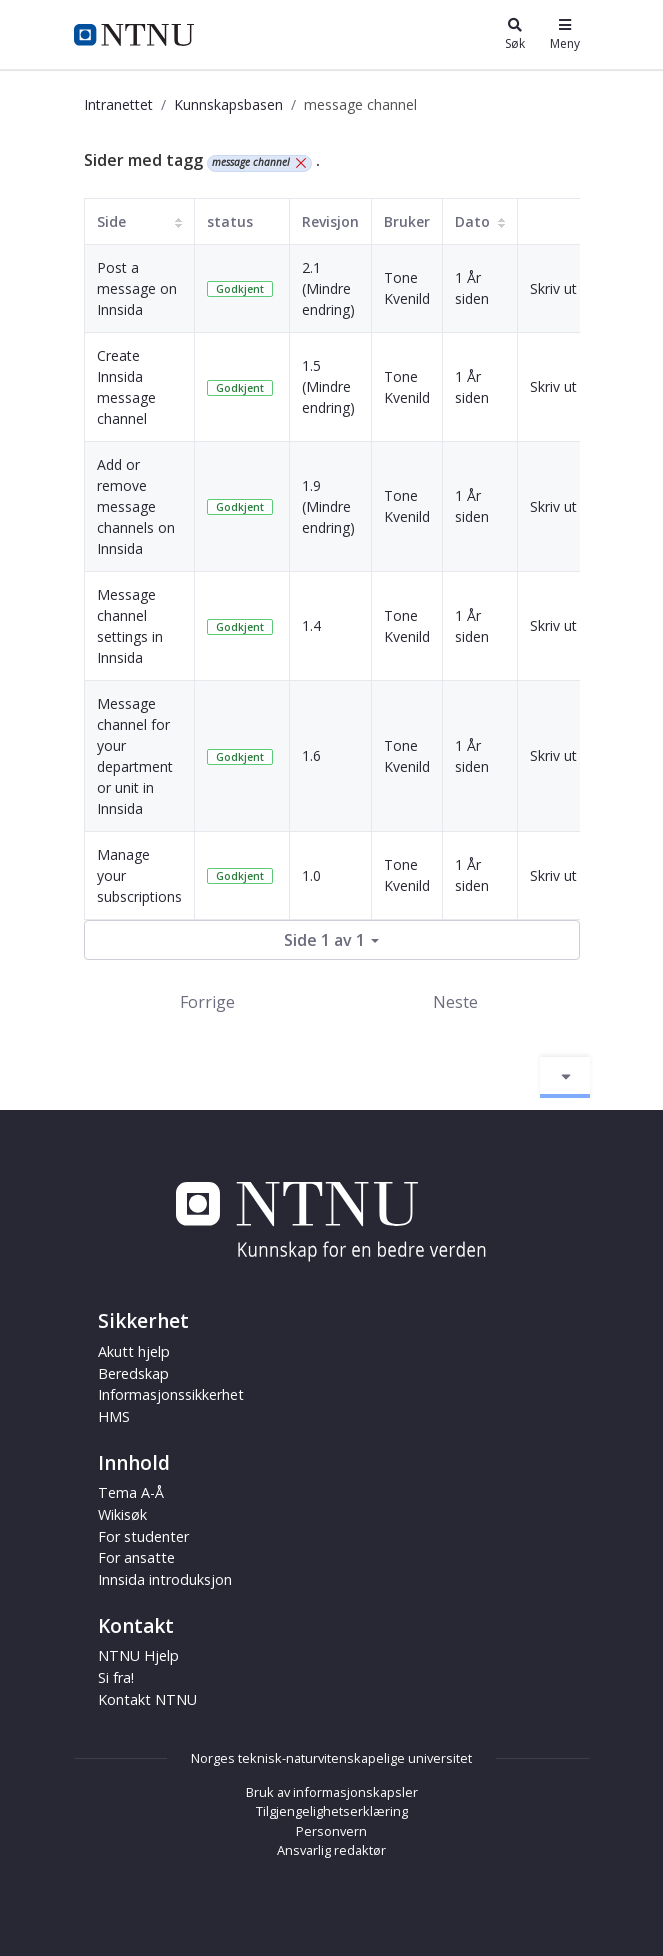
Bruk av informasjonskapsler (332, 1792)
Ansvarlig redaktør (331, 1850)
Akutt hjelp (134, 1351)
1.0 (311, 875)
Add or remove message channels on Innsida (136, 506)
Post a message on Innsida (137, 288)
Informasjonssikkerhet (171, 1394)
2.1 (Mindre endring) (328, 288)
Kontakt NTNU (147, 1699)
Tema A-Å (131, 1492)
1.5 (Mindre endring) (328, 386)
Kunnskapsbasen (228, 104)
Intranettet (118, 104)
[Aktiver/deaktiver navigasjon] (565, 1077)
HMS (114, 1416)
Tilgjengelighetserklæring (332, 1811)
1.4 (311, 625)
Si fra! (116, 1677)
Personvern (331, 1831)
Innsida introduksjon (165, 1579)
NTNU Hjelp (138, 1655)
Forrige (207, 1002)
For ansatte (136, 1557)
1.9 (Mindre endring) (328, 506)
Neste (455, 1002)
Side (111, 221)
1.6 (311, 755)
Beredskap (133, 1373)
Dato (472, 221)
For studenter (143, 1536)
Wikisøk (122, 1514)
